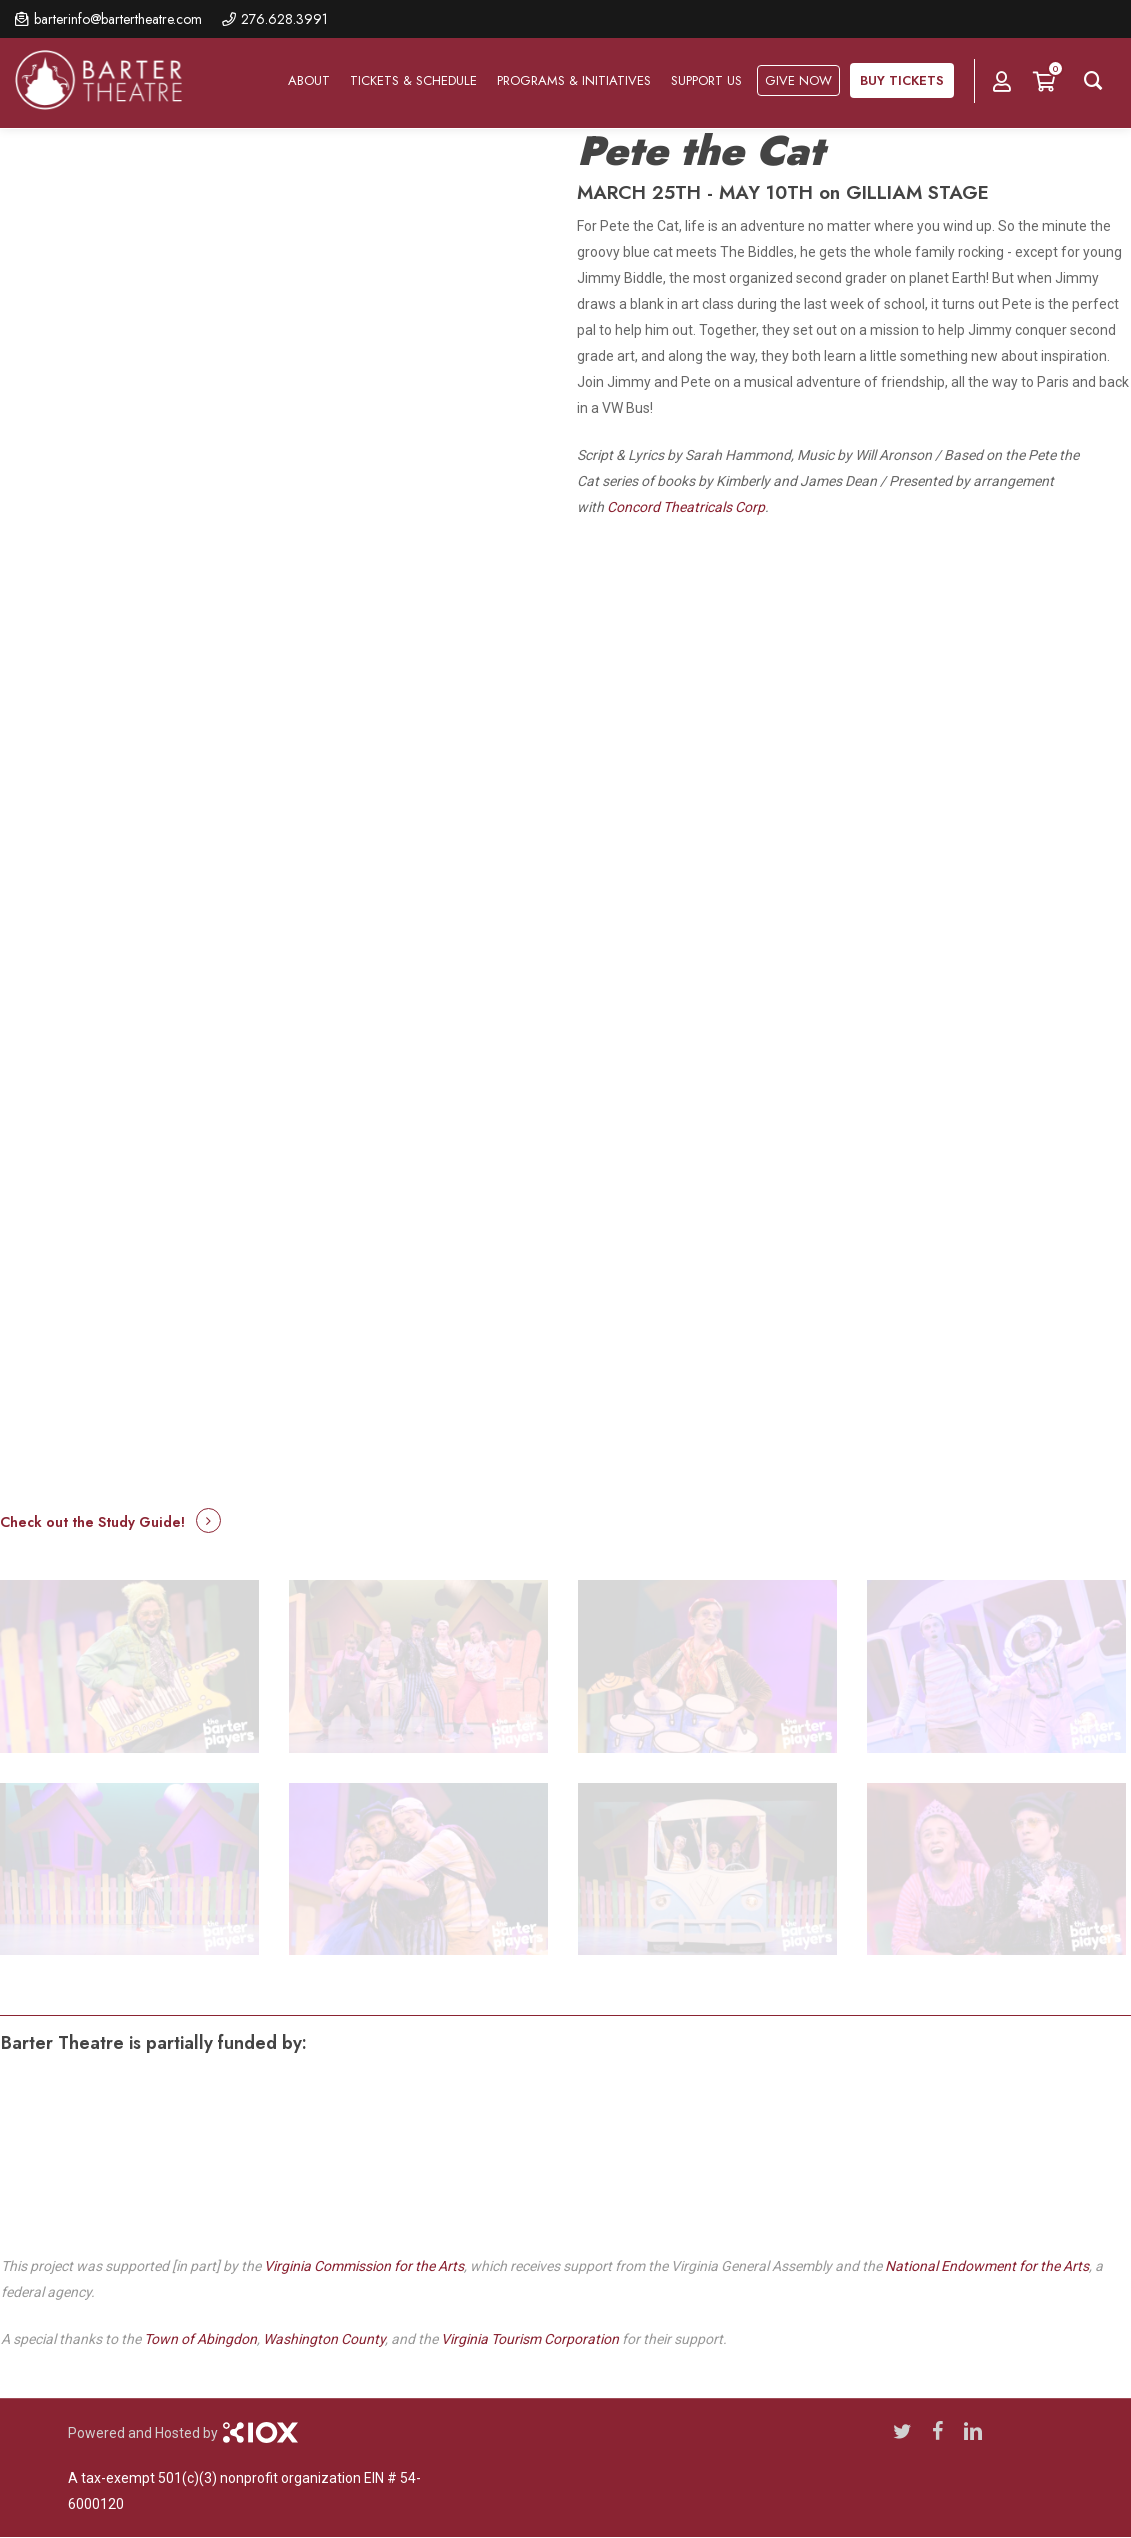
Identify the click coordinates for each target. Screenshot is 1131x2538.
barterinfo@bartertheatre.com (118, 19)
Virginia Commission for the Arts (364, 2266)
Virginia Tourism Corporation (530, 2339)
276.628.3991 (284, 19)
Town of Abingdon (200, 2339)
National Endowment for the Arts (987, 2266)
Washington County (324, 2339)
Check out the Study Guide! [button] (92, 1522)
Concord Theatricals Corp (686, 507)
